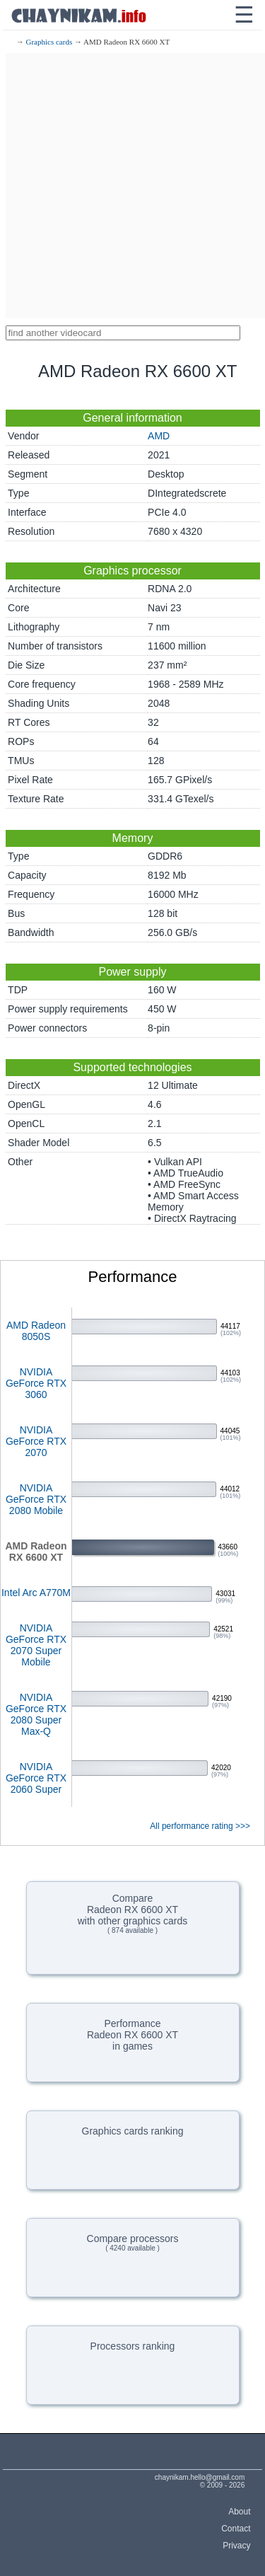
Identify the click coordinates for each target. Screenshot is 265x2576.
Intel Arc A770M (36, 1592)
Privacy (236, 2546)
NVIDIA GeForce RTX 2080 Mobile (36, 1499)
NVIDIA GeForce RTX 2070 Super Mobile (36, 1645)
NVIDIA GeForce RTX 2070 (36, 1441)
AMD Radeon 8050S (36, 1330)
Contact (235, 2529)
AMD (159, 435)
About (239, 2512)
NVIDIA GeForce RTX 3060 (36, 1383)
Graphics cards (49, 41)
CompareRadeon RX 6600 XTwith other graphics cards (133, 1913)
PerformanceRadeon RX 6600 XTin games (132, 2035)
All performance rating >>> (200, 1826)
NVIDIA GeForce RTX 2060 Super (36, 1778)
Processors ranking (132, 2346)
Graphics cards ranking (133, 2131)
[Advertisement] (132, 185)
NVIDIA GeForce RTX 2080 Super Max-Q (36, 1714)
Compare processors (133, 2242)
